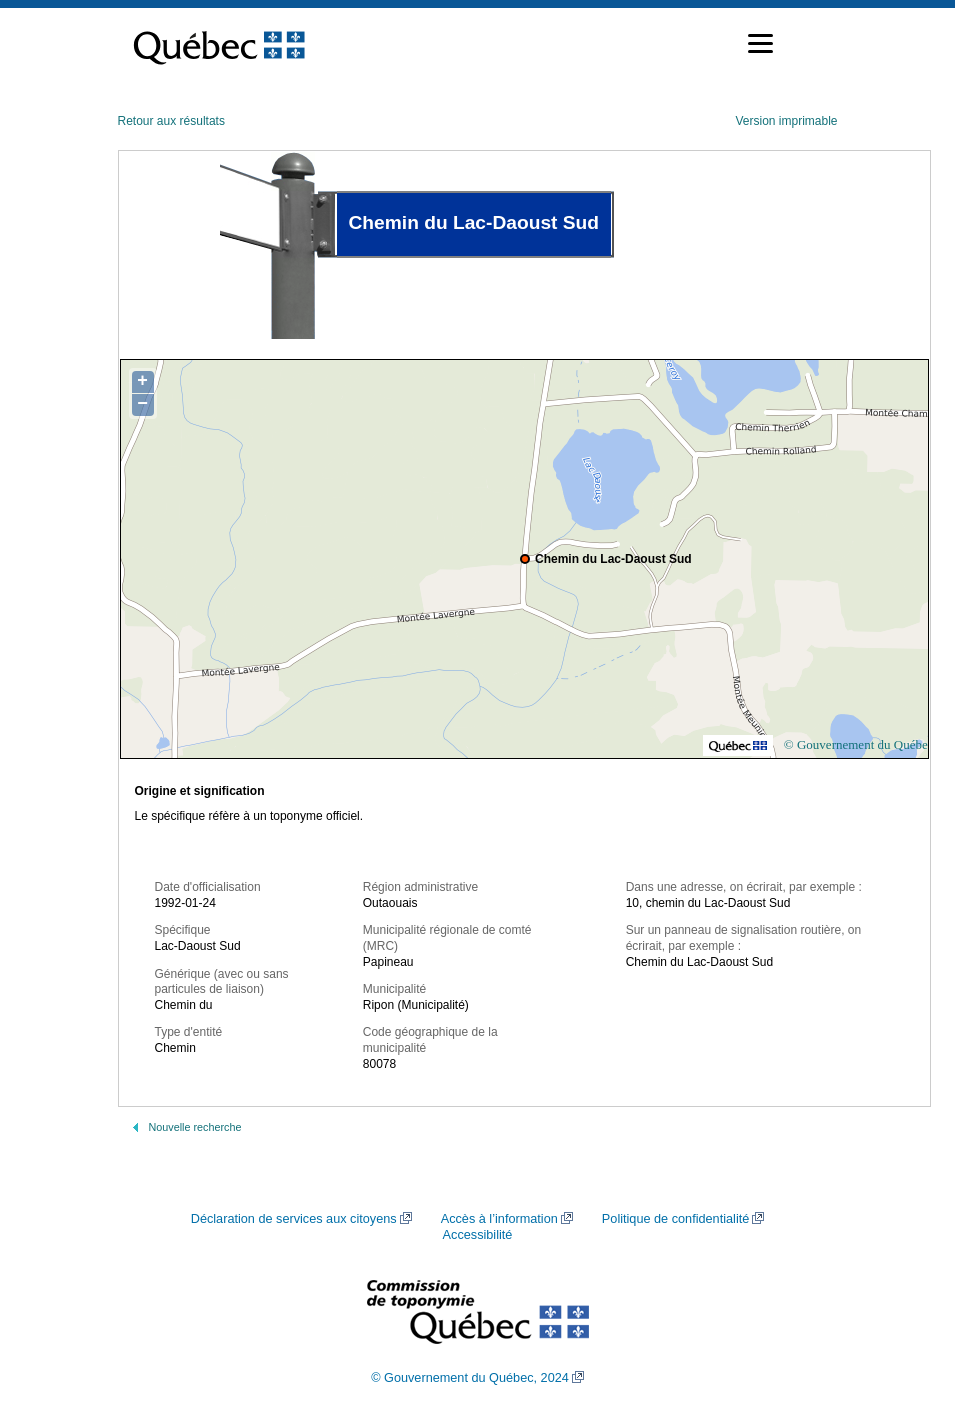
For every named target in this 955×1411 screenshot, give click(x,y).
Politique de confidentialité (675, 1219)
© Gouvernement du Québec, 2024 (470, 1378)
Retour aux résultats (171, 121)
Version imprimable (786, 121)
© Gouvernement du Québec (859, 744)
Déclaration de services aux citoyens (294, 1219)
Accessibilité (478, 1235)
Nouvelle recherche (195, 1127)
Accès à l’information (499, 1219)
